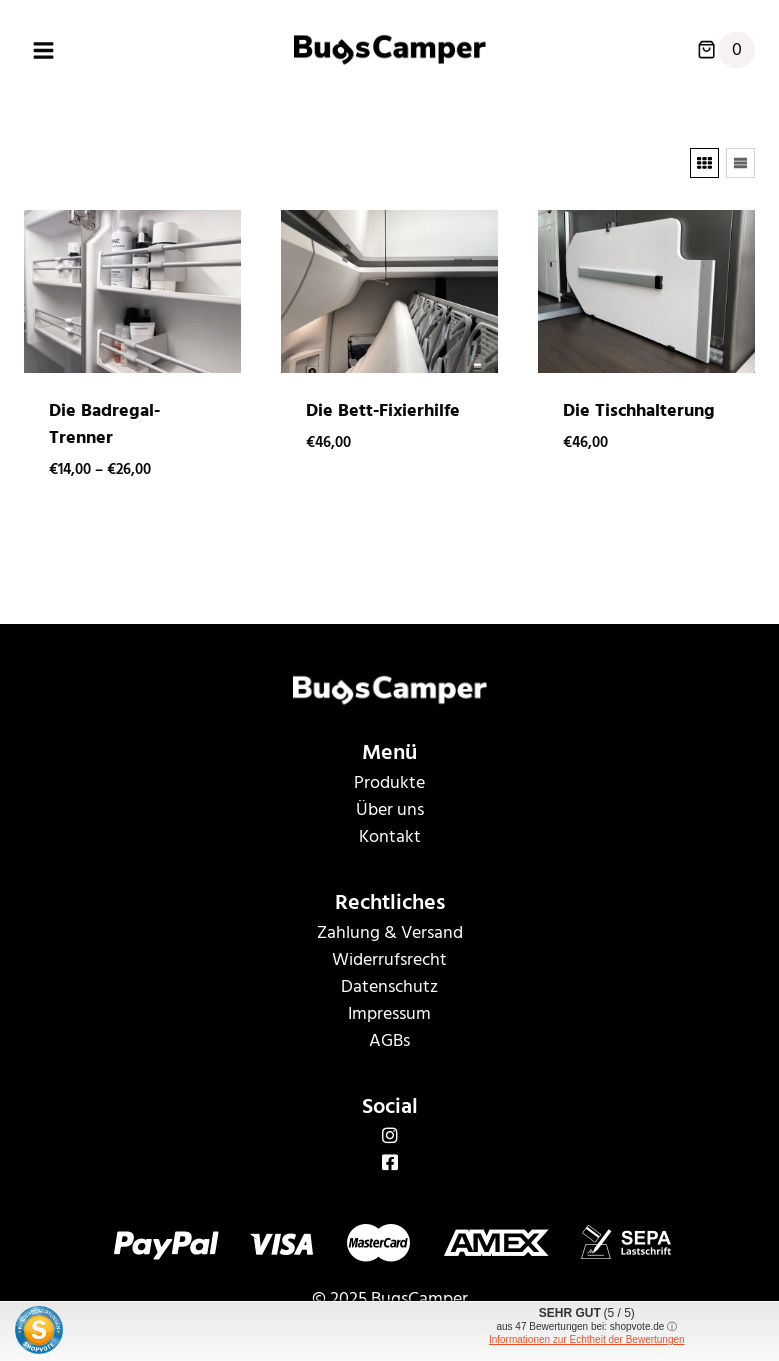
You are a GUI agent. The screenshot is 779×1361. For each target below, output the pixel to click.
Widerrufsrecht (389, 959)
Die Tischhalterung (639, 410)
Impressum (389, 1013)
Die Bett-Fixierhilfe (383, 410)
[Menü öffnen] (44, 50)
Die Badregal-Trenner (104, 424)
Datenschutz (389, 986)
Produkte (389, 782)
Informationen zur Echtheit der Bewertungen (587, 1339)
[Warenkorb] (726, 50)
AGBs (389, 1040)
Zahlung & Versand (390, 932)
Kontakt (390, 836)
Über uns (390, 809)
